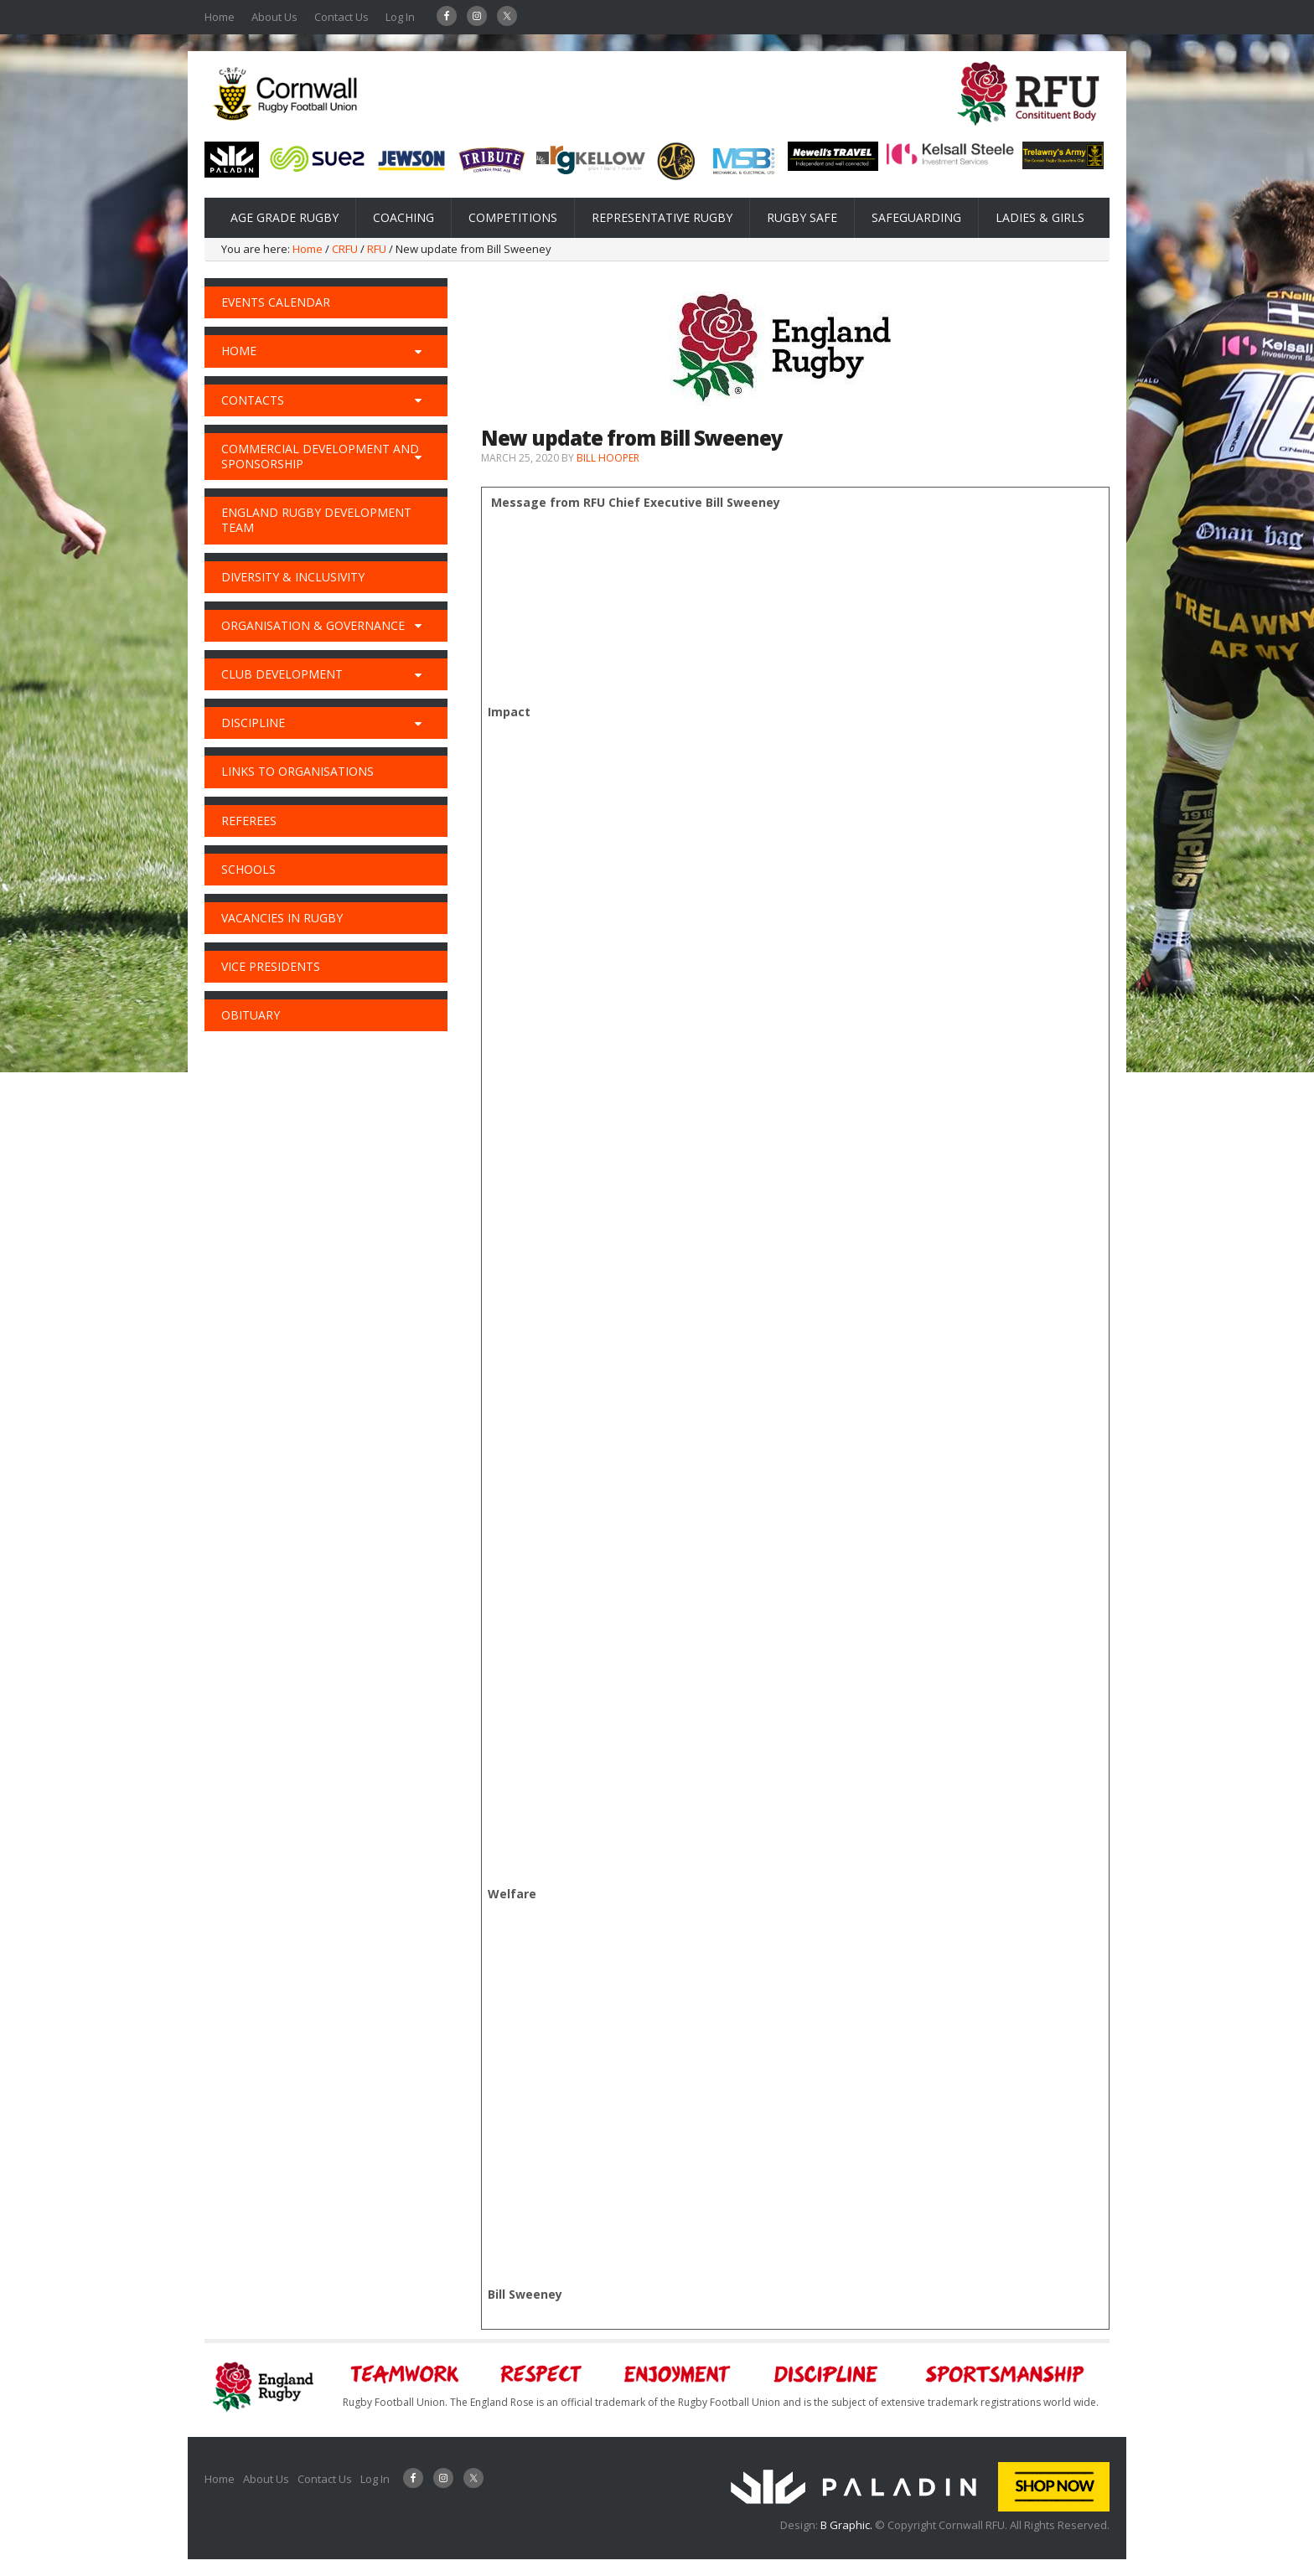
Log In (400, 16)
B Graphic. (847, 2524)
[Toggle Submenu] (418, 351)
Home (219, 16)
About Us (274, 16)
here (540, 1341)
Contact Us (341, 16)
